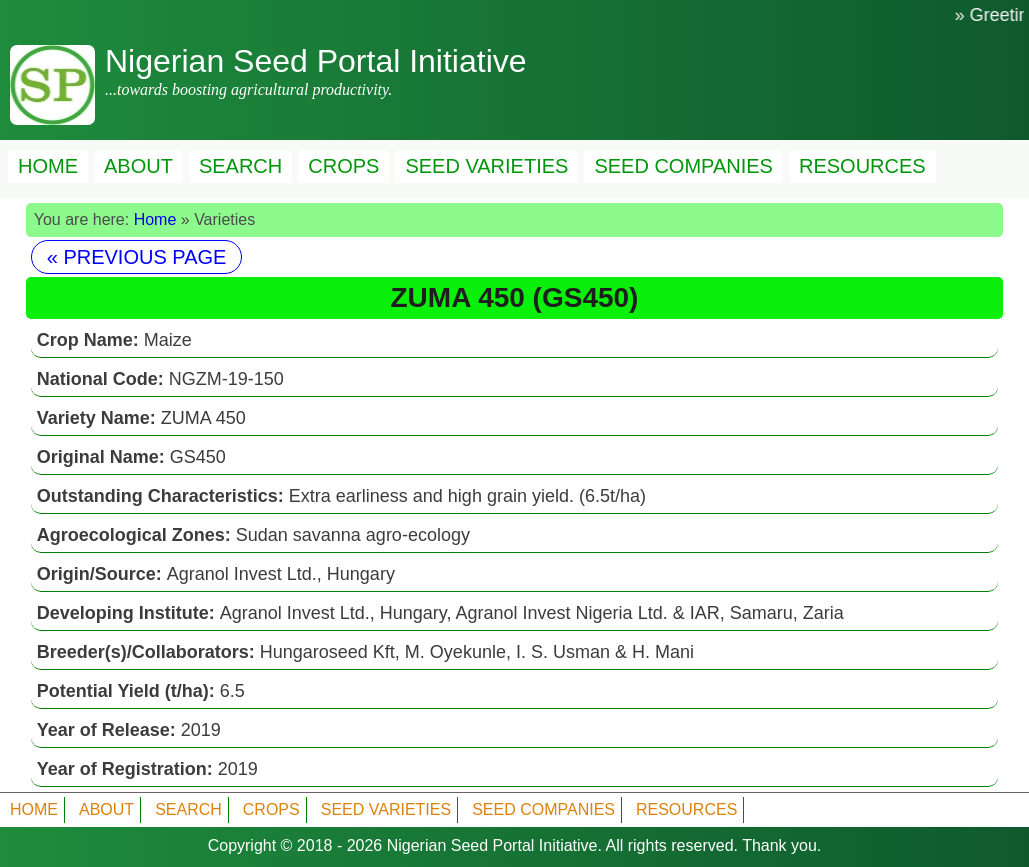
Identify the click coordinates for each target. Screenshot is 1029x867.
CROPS (343, 166)
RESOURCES (862, 166)
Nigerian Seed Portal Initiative (492, 845)
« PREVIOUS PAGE (137, 257)
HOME (48, 166)
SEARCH (240, 166)
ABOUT (138, 166)
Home (155, 219)
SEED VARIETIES (486, 166)
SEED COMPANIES (683, 166)
